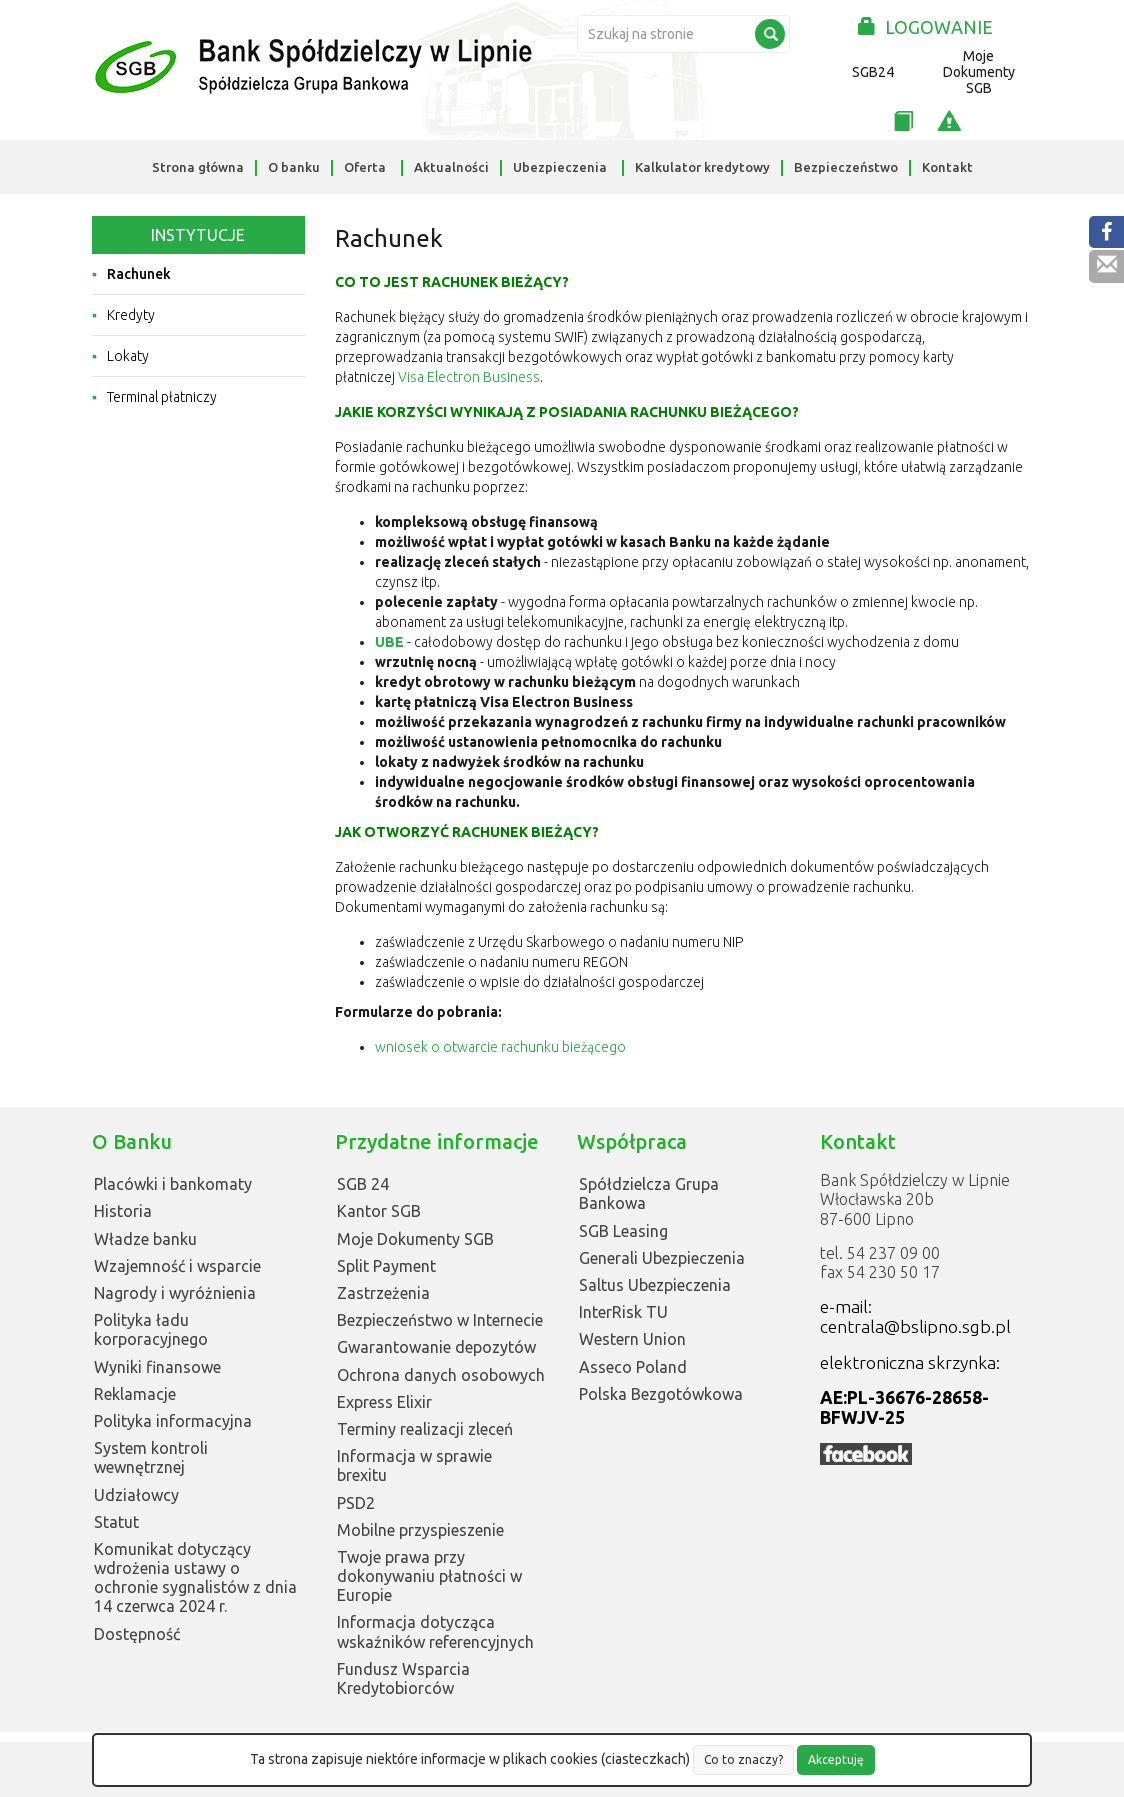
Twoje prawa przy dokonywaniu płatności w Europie (429, 1576)
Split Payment (386, 1266)
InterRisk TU (623, 1312)
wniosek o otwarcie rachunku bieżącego (500, 1047)
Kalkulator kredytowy (702, 167)
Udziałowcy (136, 1495)
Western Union (632, 1339)
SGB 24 (363, 1184)
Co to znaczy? (743, 1759)
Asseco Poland (633, 1367)
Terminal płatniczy (162, 397)
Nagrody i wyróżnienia (175, 1293)
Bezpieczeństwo (846, 167)
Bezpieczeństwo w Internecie (440, 1320)
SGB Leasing (623, 1231)
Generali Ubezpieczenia (662, 1258)
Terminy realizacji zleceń (425, 1429)
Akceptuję (836, 1759)
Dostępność (137, 1634)
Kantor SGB (379, 1211)
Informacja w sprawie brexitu (414, 1465)
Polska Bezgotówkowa (661, 1394)
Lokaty (128, 356)
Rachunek (139, 274)
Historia (123, 1211)
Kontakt (947, 167)
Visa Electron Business (469, 377)
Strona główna (198, 167)
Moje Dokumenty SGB (979, 72)
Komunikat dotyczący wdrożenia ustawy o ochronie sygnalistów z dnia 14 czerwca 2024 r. (195, 1578)
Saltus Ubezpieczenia (655, 1285)
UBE (389, 642)
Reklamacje (135, 1394)
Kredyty (131, 315)
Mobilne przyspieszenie (420, 1530)
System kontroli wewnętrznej (151, 1457)
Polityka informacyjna (173, 1421)
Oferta (365, 167)
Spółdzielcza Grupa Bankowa (649, 1193)
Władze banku (145, 1239)
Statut (116, 1522)
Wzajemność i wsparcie (177, 1266)
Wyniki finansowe (157, 1367)
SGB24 (873, 72)
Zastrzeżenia (383, 1293)
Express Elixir (384, 1402)
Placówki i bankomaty (173, 1184)
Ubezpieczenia (560, 167)
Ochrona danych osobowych (441, 1375)
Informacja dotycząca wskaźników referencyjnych (435, 1631)
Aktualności (451, 167)
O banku (294, 167)
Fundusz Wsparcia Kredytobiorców (403, 1678)
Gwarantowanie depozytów (436, 1347)
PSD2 (356, 1503)
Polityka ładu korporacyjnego (151, 1329)
